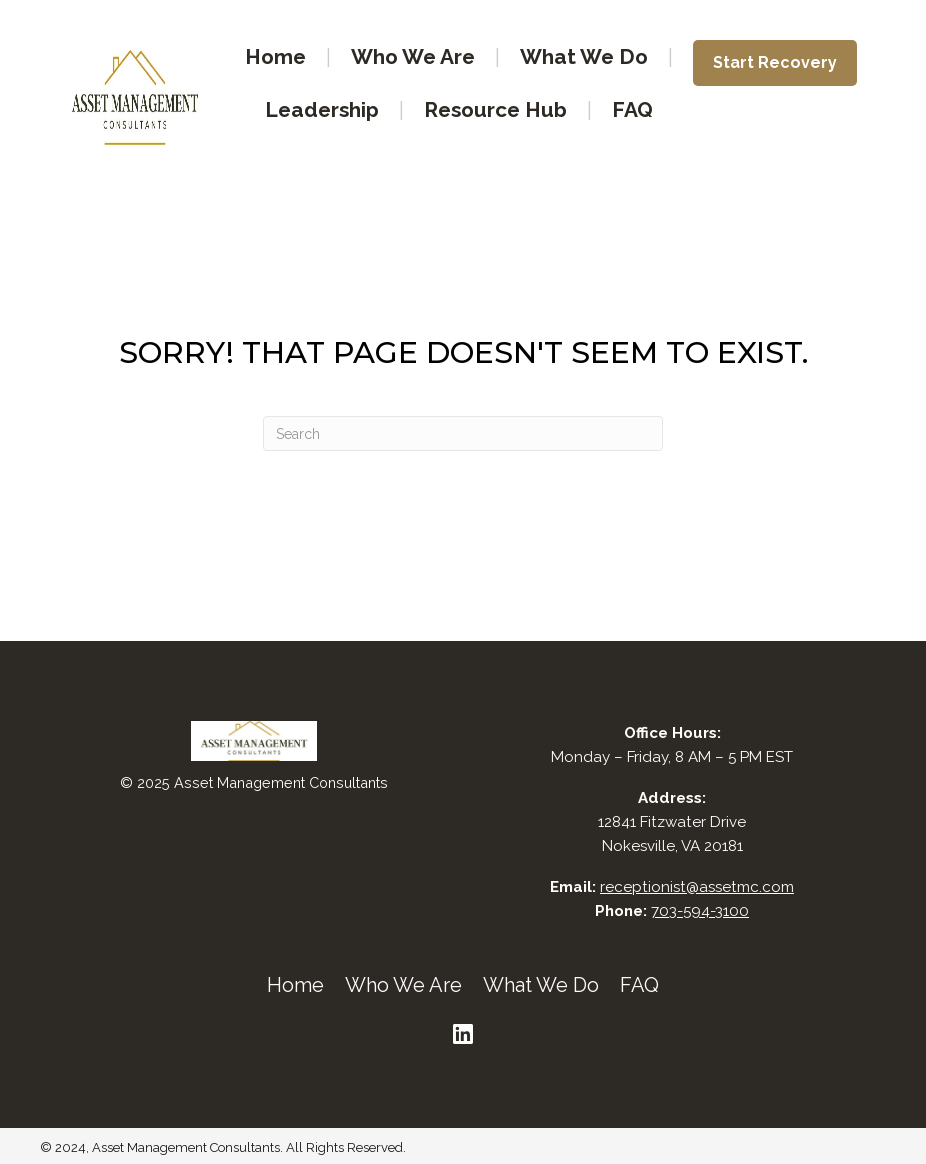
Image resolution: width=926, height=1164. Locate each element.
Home (275, 56)
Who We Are (413, 56)
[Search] (463, 433)
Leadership (322, 109)
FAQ (632, 109)
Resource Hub (495, 109)
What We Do (584, 56)
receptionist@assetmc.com (697, 887)
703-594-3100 (700, 911)
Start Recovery (775, 62)
